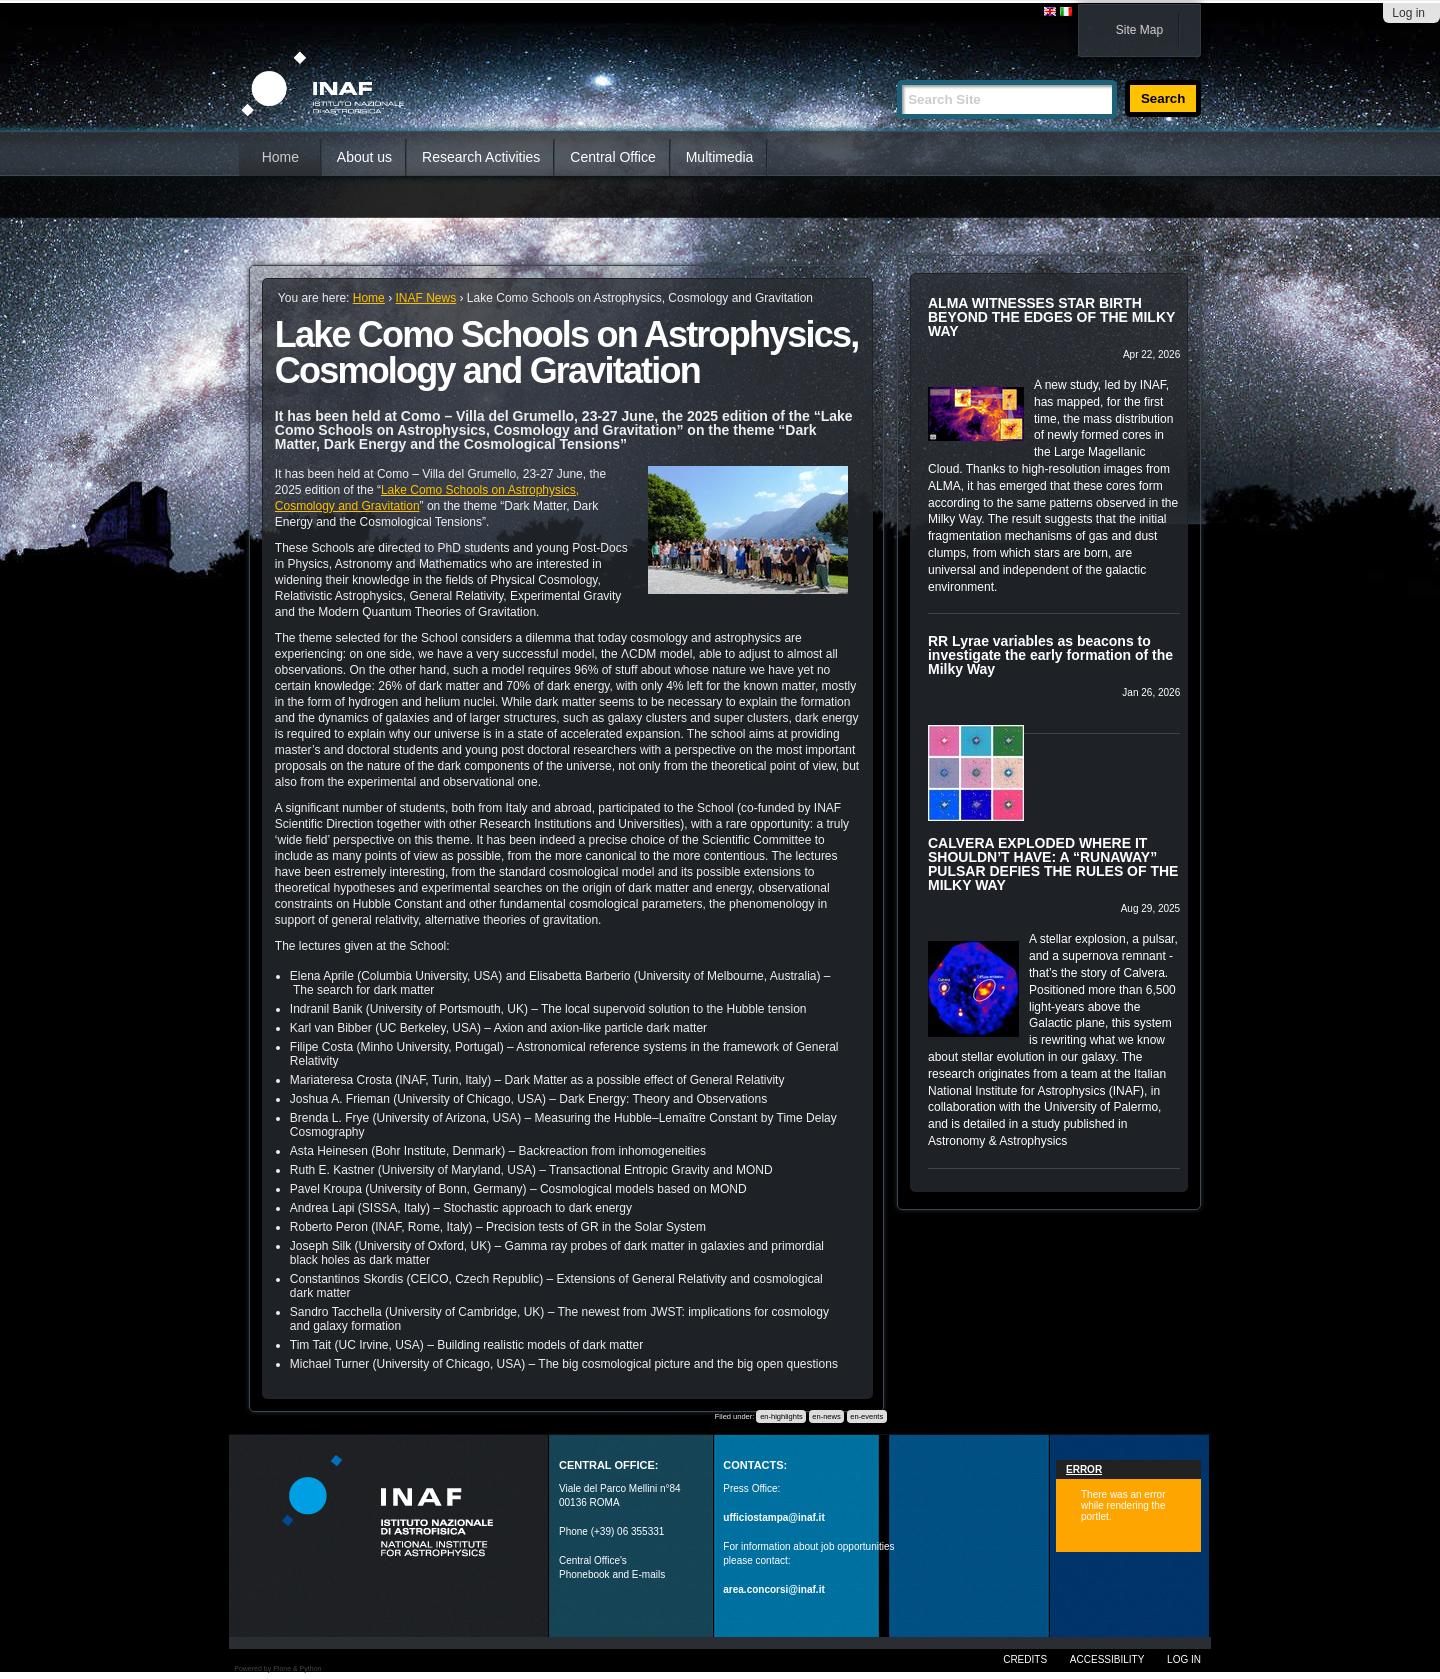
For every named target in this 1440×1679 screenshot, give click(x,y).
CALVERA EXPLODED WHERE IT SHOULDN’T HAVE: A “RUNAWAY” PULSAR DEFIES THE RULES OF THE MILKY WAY (1053, 864)
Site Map (1139, 30)
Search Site (896, 71)
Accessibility (1107, 1659)
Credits (1025, 1659)
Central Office (612, 157)
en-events (866, 1416)
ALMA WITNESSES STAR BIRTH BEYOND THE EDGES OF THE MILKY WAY (1051, 317)
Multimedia (720, 157)
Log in (1408, 13)
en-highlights (781, 1416)
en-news (826, 1416)
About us (364, 157)
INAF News (425, 298)
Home (280, 157)
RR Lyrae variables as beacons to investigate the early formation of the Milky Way (1050, 655)
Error (1084, 1469)
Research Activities (481, 157)
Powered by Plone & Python (277, 1668)
